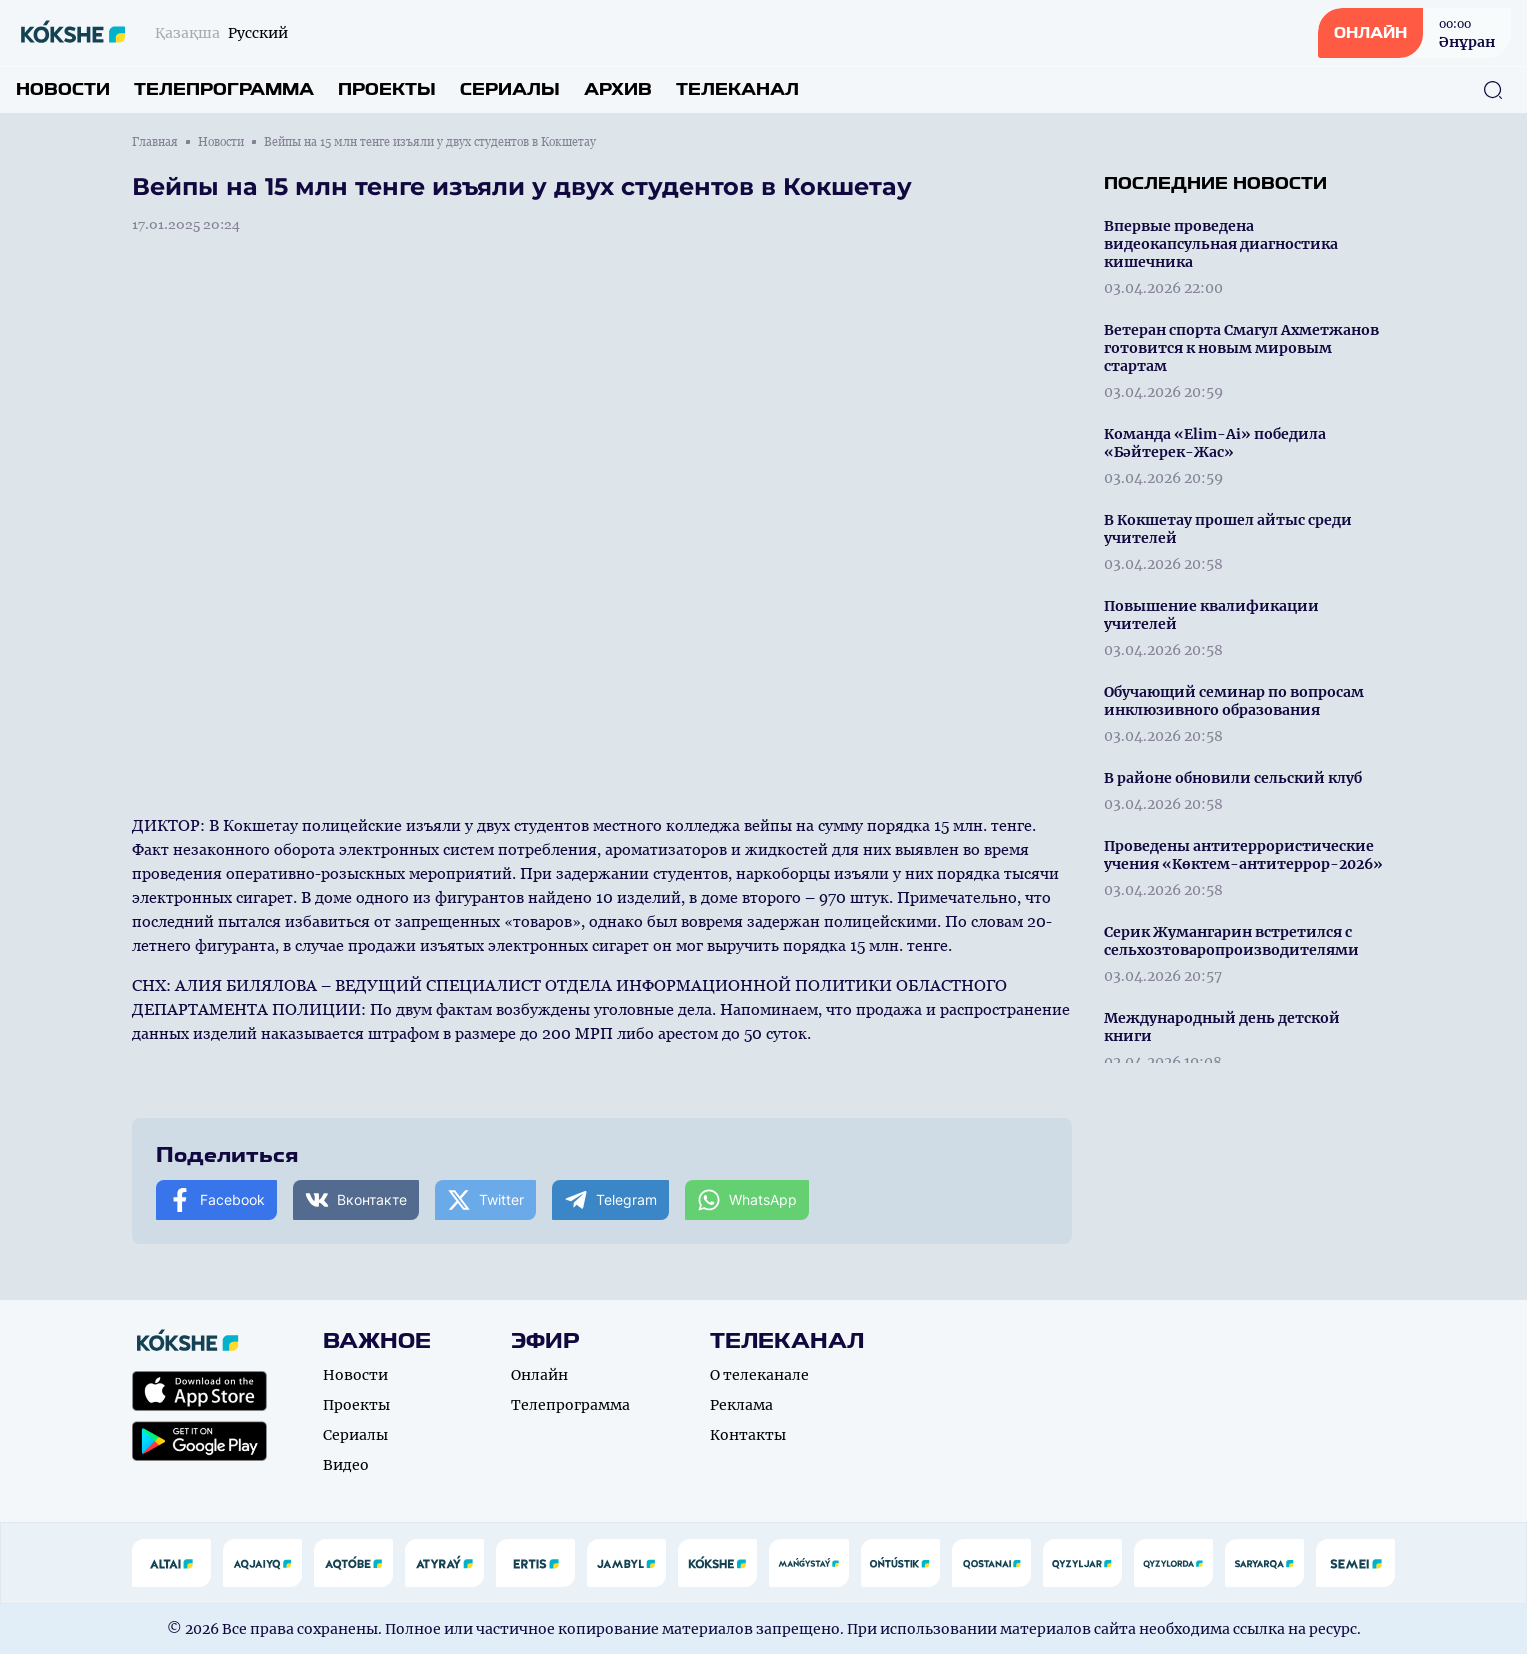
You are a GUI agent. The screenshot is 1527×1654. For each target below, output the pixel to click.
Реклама (741, 1405)
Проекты (387, 89)
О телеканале (759, 1375)
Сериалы (510, 89)
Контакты (748, 1435)
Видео (346, 1465)
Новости (63, 89)
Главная (155, 142)
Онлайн (539, 1375)
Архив (618, 89)
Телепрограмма (224, 89)
